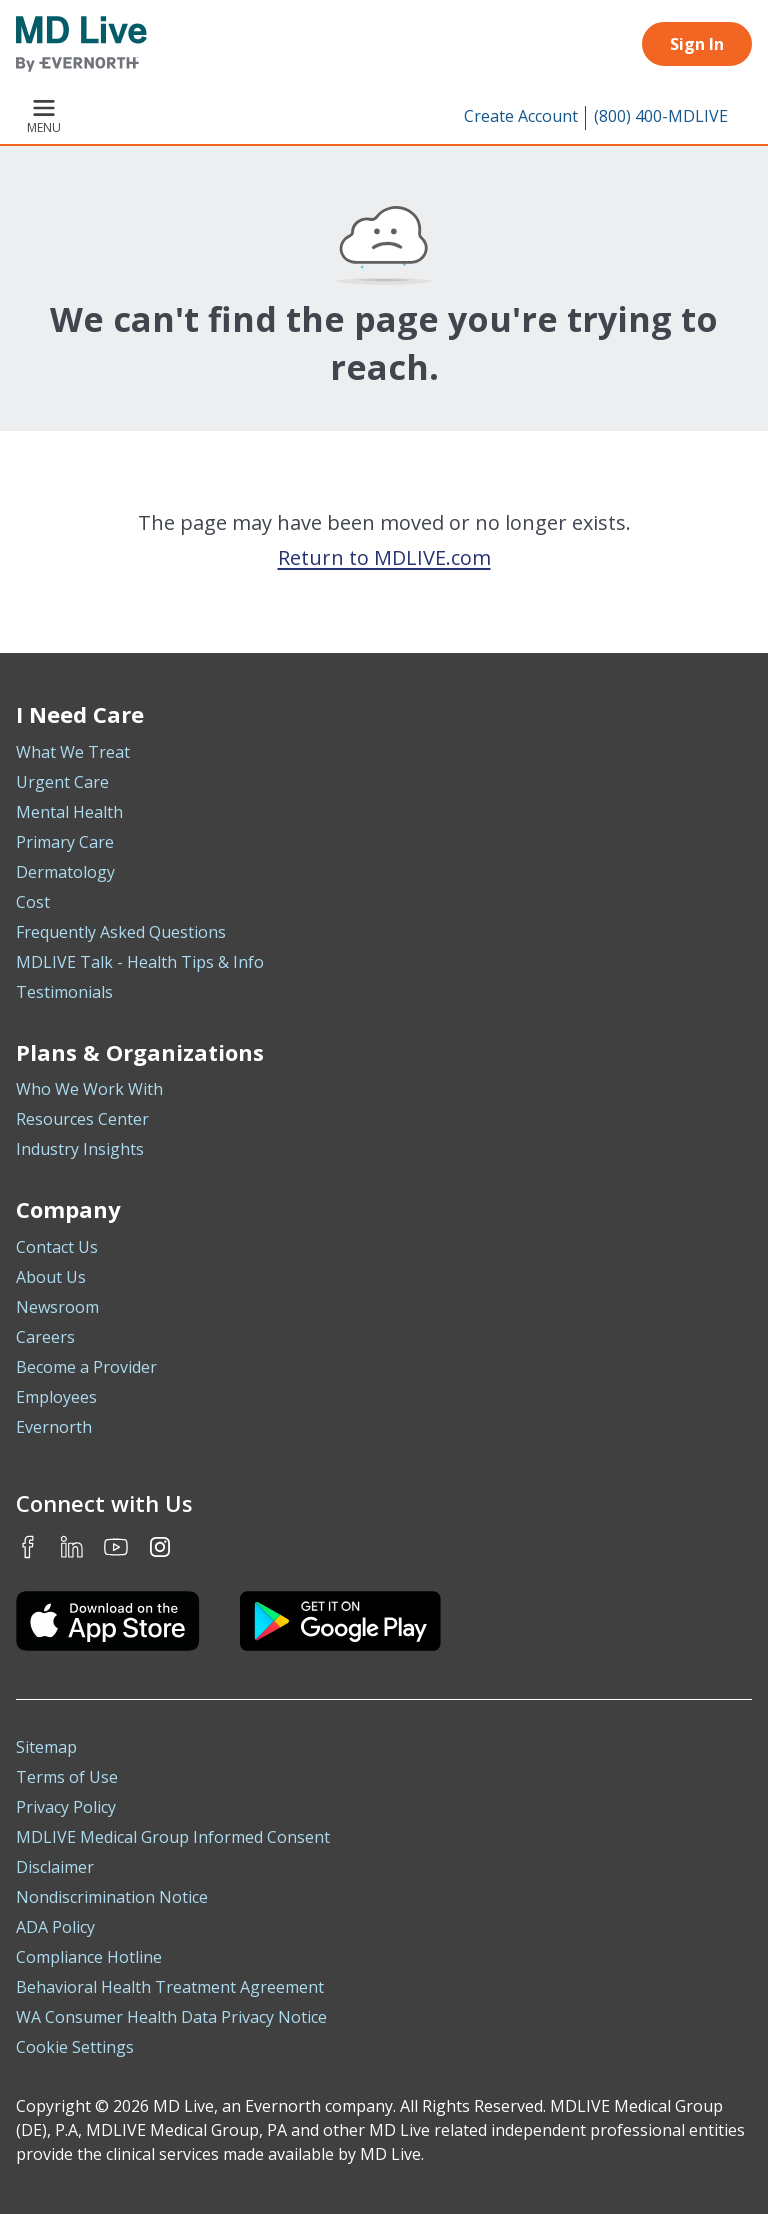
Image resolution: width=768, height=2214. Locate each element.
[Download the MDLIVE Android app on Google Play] (340, 1621)
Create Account (521, 116)
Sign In (697, 44)
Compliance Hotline (89, 1957)
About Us (51, 1277)
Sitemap (46, 1747)
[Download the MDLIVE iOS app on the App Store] (108, 1621)
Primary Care (65, 842)
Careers (45, 1337)
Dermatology (65, 872)
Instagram (160, 1547)
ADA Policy (55, 1927)
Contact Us (57, 1247)
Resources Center (82, 1119)
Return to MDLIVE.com (384, 557)
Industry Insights (80, 1149)
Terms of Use (67, 1777)
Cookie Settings (75, 2047)
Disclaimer (55, 1867)
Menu (44, 118)
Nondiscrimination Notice (112, 1897)
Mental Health (69, 812)
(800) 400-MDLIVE (661, 116)
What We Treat (73, 752)
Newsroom (57, 1307)
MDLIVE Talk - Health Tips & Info (140, 962)
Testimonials (64, 992)
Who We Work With (89, 1089)
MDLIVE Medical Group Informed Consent (173, 1837)
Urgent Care (62, 782)
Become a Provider (86, 1367)
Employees (56, 1397)
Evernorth (54, 1427)
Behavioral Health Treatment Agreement (170, 1987)
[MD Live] (81, 44)
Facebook (28, 1547)
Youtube (116, 1547)
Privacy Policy (66, 1807)
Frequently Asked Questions (121, 932)
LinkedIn (72, 1547)
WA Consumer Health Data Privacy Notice (171, 2017)
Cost (33, 902)
